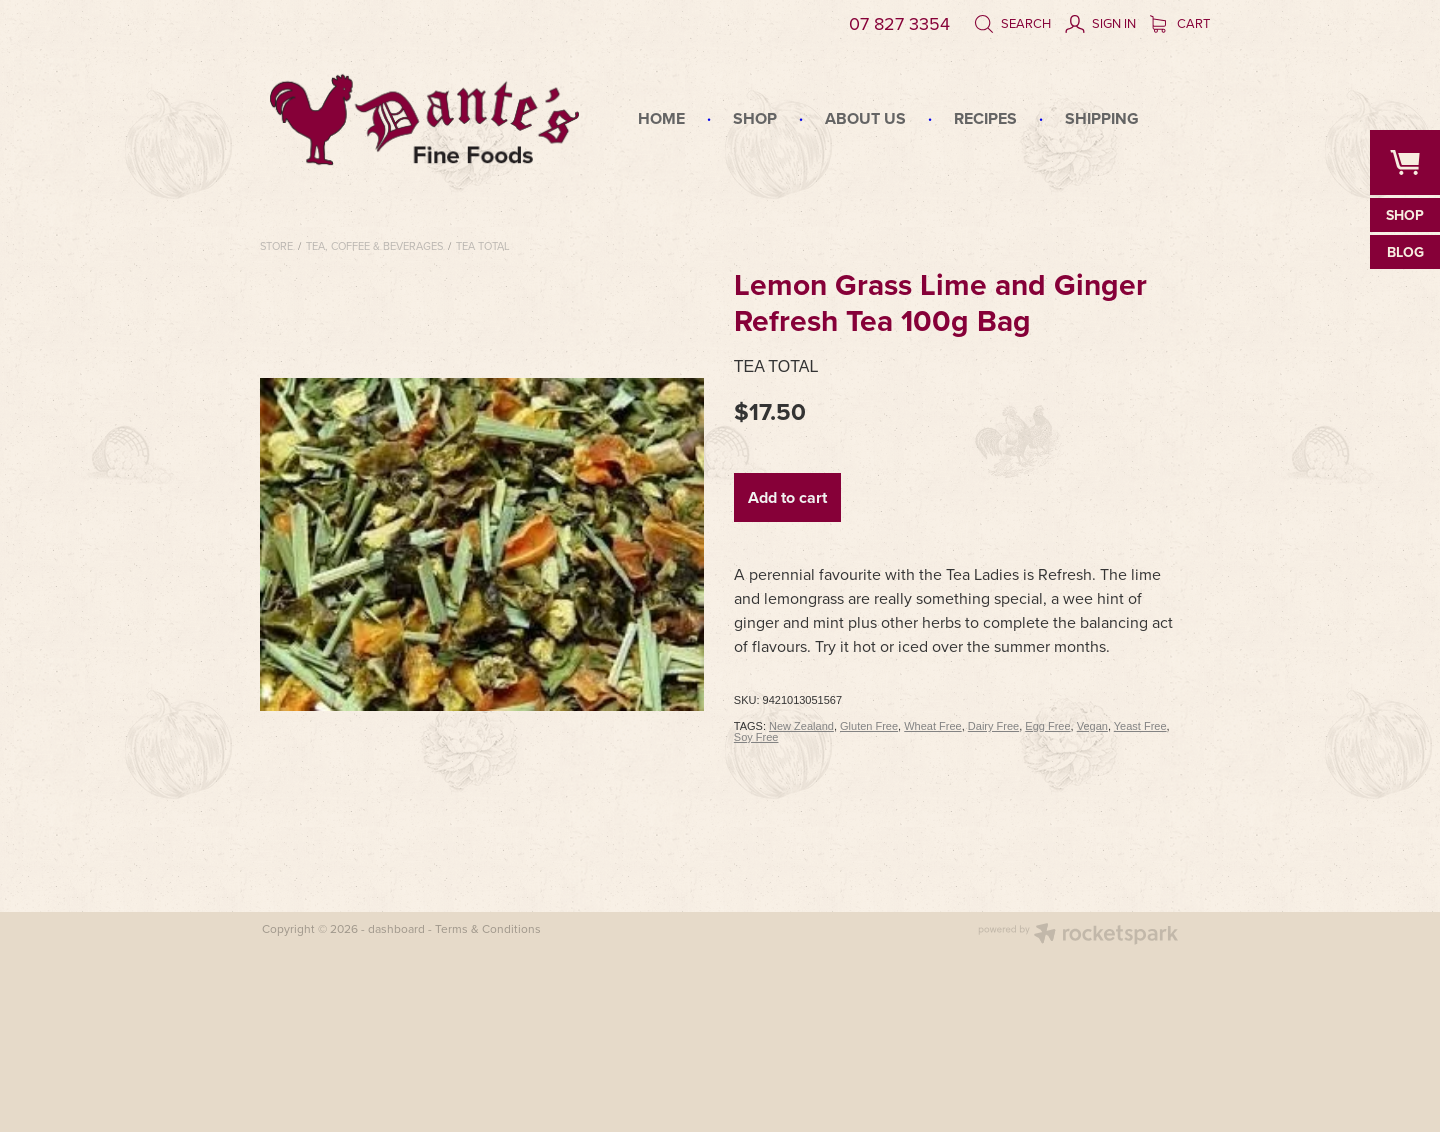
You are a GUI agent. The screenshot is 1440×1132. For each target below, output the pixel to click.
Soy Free (756, 737)
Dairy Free (993, 726)
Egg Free (1047, 726)
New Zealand (801, 726)
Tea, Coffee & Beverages (374, 246)
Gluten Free (869, 726)
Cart (1180, 23)
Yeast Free (1140, 726)
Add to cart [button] (787, 497)
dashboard (396, 928)
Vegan (1092, 726)
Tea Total (483, 246)
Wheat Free (932, 726)
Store (276, 246)
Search (1012, 23)
